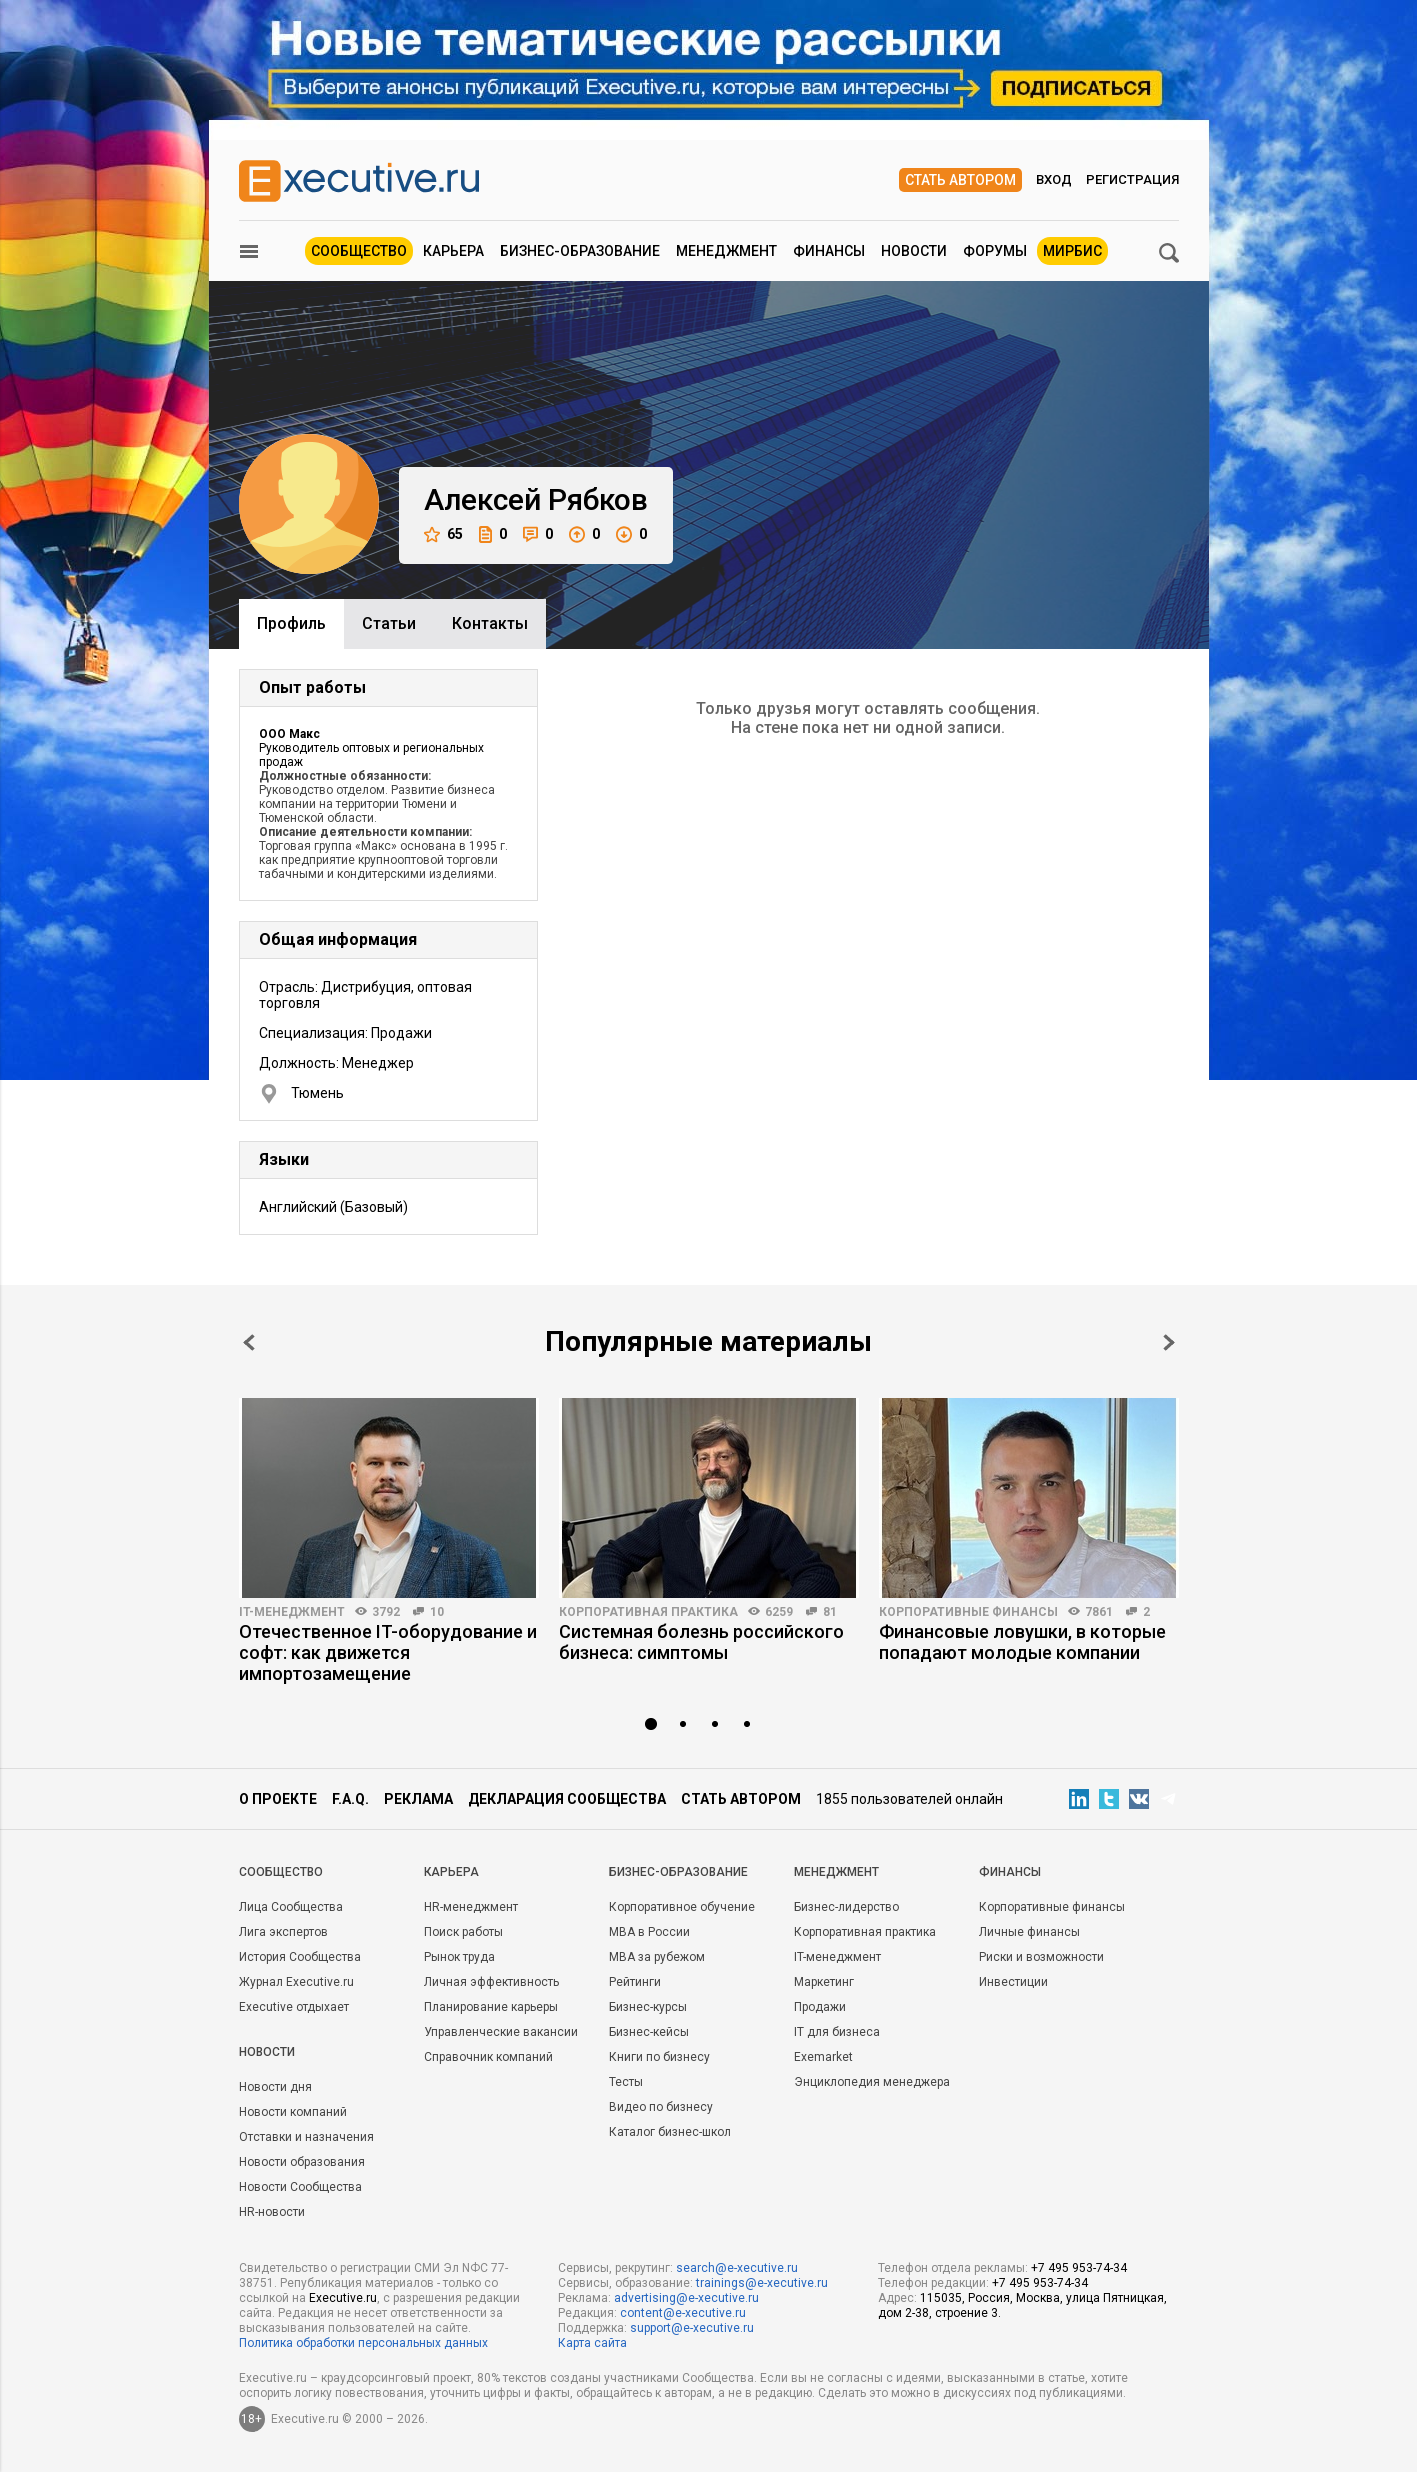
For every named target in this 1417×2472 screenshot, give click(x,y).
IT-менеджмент (292, 1612)
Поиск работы (463, 1932)
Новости (914, 251)
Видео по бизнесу (661, 2107)
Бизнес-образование (580, 251)
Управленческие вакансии (501, 2032)
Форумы (995, 251)
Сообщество (359, 251)
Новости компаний (293, 2112)
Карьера (453, 251)
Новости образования (302, 2162)
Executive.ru (343, 2298)
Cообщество (281, 1872)
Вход (1054, 179)
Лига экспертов (283, 1932)
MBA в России (649, 1932)
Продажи (820, 2007)
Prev (249, 1342)
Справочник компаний (488, 2057)
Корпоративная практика (648, 1612)
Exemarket (823, 2057)
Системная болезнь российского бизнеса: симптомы (701, 1642)
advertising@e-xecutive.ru (686, 2298)
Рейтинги (635, 1982)
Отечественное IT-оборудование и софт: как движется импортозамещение (388, 1652)
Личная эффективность (491, 1982)
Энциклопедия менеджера (872, 2082)
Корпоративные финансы (968, 1612)
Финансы (829, 251)
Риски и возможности (1041, 1957)
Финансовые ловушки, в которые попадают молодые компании (1022, 1642)
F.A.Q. (350, 1799)
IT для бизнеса (837, 2032)
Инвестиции (1013, 1982)
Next (1169, 1342)
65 (443, 534)
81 (830, 1612)
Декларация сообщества (567, 1799)
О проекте (278, 1799)
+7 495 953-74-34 (1079, 2268)
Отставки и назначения (306, 2137)
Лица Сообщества (291, 1907)
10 (437, 1612)
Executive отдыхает (294, 2007)
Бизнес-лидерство (846, 1907)
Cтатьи (389, 623)
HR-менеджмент (471, 1907)
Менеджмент (726, 251)
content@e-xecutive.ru (683, 2313)
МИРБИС (1072, 251)
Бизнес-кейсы (649, 2032)
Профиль (291, 623)
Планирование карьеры (491, 2007)
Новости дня (275, 2087)
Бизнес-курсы (648, 2007)
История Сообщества (300, 1957)
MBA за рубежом (657, 1957)
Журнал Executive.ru (296, 1982)
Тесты (626, 2082)
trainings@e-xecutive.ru (762, 2283)
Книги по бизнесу (659, 2057)
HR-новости (272, 2212)
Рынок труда (459, 1957)
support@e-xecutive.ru (692, 2328)
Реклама (418, 1799)
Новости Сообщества (300, 2187)
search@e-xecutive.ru (737, 2268)
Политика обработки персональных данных (363, 2343)
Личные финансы (1029, 1932)
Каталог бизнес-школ (670, 2132)
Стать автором (960, 180)
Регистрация (1132, 179)
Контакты (490, 623)
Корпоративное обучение (682, 1907)
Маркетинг (824, 1982)
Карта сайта (592, 2343)
